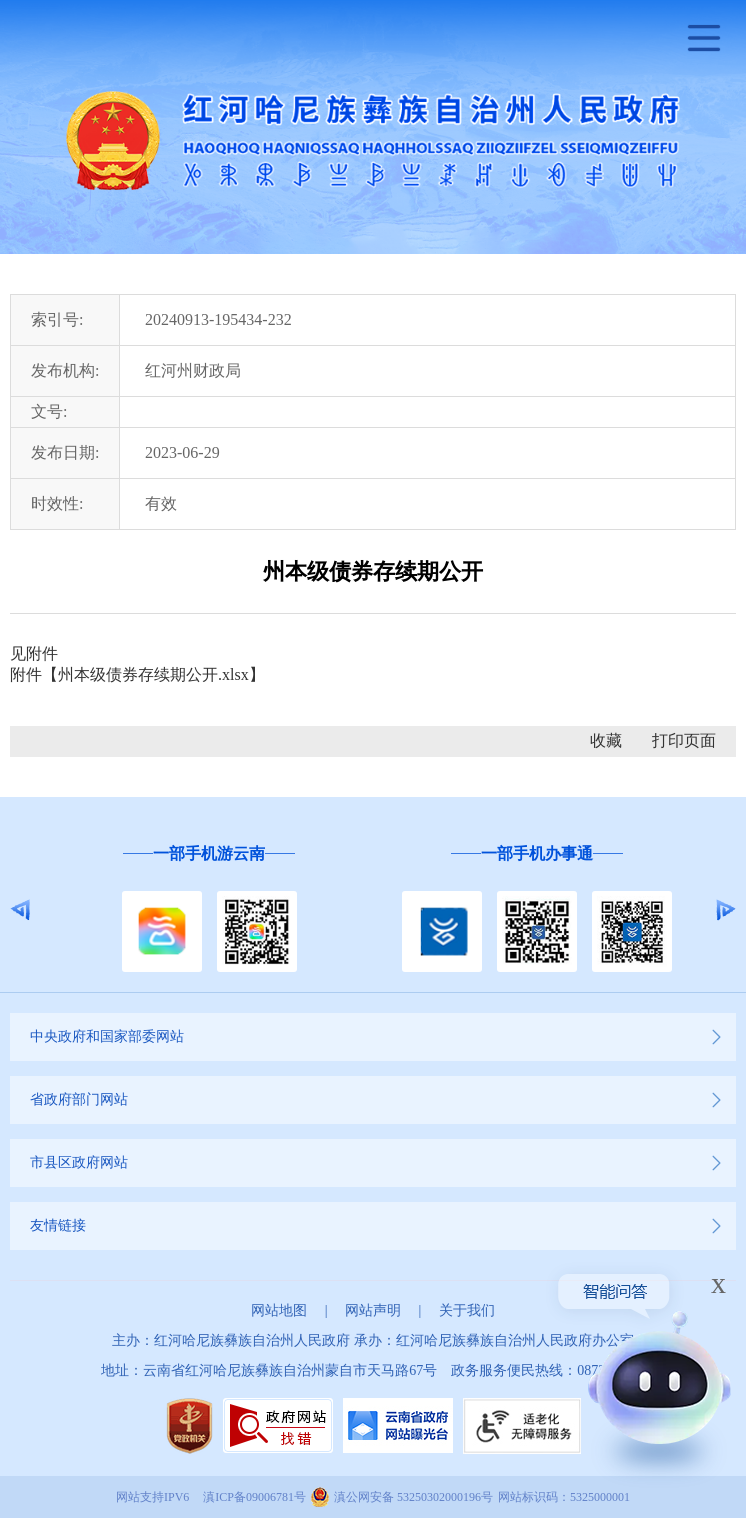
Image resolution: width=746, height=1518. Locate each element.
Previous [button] (20, 910)
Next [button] (725, 910)
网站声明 (373, 1310)
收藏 (606, 740)
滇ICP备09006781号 (254, 1497)
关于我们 (467, 1310)
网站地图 (279, 1310)
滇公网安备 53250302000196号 (413, 1497)
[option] (209, 909)
